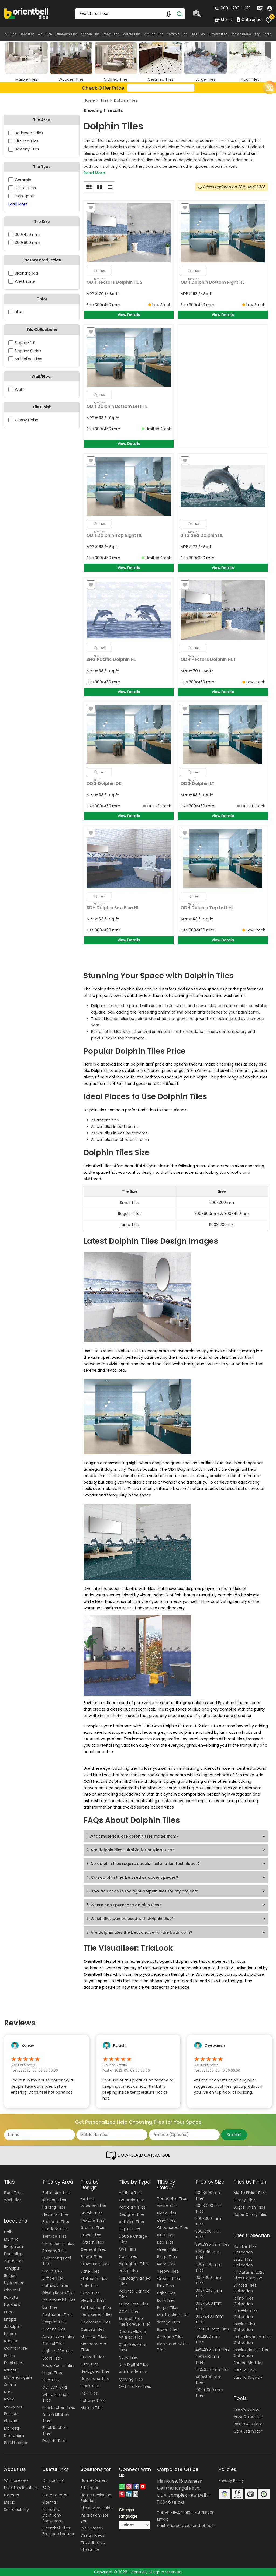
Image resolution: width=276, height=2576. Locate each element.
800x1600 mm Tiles (208, 2306)
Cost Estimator (248, 2431)
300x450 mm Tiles (208, 2254)
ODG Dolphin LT (198, 783)
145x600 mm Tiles (212, 2329)
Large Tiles (52, 2372)
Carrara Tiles (92, 2329)
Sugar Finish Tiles (249, 2207)
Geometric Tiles (96, 2322)
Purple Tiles (167, 2307)
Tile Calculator (247, 2409)
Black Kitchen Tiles (54, 2430)
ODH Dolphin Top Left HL (207, 908)
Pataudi (11, 2413)
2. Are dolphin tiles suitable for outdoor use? (130, 1850)
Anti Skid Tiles (131, 2221)
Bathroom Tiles (66, 34)
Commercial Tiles (58, 2300)
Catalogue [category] (249, 19)
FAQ (46, 2487)
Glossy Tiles (244, 2200)
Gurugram (13, 2406)
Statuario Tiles (94, 2278)
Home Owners (94, 2480)
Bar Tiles (50, 2307)
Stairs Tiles (52, 2358)
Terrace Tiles (54, 2236)
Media (9, 2502)
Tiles (104, 100)
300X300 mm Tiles (208, 2221)
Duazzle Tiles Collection (246, 2313)
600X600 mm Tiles (208, 2195)
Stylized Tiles (92, 2357)
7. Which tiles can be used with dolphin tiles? (130, 1918)
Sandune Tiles (170, 2336)
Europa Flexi (245, 2370)
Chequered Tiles (172, 2227)
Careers (11, 2495)
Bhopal (10, 2319)
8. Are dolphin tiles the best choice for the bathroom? (139, 1932)
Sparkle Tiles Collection (245, 2249)
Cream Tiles (168, 2278)
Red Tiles (165, 2242)
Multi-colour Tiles (173, 2315)
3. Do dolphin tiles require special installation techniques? (143, 1863)
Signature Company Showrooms (53, 2515)
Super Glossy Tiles (250, 2214)
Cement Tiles (93, 2249)
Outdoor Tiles (55, 2229)
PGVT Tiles (128, 2271)
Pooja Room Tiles (58, 2365)
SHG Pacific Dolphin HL (111, 659)
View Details (129, 314)
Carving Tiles (131, 2379)
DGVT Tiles (129, 2311)
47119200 (206, 2512)
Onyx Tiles (90, 2293)
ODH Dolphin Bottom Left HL (117, 406)
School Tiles (53, 2343)
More (267, 34)
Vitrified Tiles (153, 34)
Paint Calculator (249, 2424)
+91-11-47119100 (179, 2512)
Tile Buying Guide (97, 2508)
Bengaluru (13, 2246)
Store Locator (55, 2495)
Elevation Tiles (55, 2214)
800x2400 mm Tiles (209, 2319)
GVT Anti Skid (54, 2387)
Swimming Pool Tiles (56, 2260)
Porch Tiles (52, 2271)
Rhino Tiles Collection (243, 2301)
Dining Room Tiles (58, 2292)
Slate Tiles (90, 2271)
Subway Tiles (217, 34)
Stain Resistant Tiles (133, 2347)
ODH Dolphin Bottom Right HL (212, 282)
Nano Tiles (128, 2357)
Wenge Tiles (168, 2322)
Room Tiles (111, 34)
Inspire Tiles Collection (244, 2326)
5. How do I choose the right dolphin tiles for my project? (142, 1891)
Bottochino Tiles (96, 2307)
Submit (234, 2135)
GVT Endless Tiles (135, 2386)
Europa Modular (248, 2362)
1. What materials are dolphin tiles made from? (132, 1836)
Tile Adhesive (93, 2542)
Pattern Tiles (92, 2242)
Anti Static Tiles (133, 2372)
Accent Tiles (53, 2329)
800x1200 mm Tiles (208, 2293)
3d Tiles (88, 2198)
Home (89, 100)
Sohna (10, 2384)
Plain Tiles (90, 2285)
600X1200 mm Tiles (208, 2208)
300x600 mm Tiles (208, 2234)
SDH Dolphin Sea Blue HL (113, 908)
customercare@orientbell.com (186, 2525)
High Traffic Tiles (58, 2351)
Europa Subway (248, 2377)
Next (270, 60)
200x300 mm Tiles (207, 2359)
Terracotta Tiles (172, 2198)
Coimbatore (15, 2348)
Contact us (53, 2480)
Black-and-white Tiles (173, 2346)
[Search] (179, 13)
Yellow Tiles (167, 2271)
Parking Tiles (53, 2207)
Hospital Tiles (54, 2322)
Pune (8, 2312)
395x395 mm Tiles (212, 2244)
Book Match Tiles (96, 2315)
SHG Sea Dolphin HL (202, 535)
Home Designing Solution (96, 2497)
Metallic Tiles (93, 2300)
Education (90, 2487)
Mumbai (11, 2239)
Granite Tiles (92, 2227)
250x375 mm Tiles (212, 2369)
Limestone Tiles (95, 2378)
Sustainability (16, 2509)
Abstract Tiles (93, 2336)
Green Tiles (167, 2249)
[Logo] (26, 13)
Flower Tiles (91, 2256)
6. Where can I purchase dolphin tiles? (123, 1905)
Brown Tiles (167, 2329)
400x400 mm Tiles (208, 2379)
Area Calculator (248, 2416)
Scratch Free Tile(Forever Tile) (135, 2321)
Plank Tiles (90, 2386)
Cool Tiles (128, 2256)
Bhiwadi (11, 2421)
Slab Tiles (51, 2380)
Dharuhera (14, 2435)
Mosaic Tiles (92, 2407)
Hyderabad (14, 2283)
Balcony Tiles (54, 2250)
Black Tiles (166, 2213)
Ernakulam (14, 2362)
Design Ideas (241, 34)
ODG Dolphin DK (104, 783)
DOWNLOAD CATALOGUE (138, 2155)
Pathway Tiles (55, 2285)
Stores (224, 19)
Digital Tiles (129, 2229)
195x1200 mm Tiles (207, 2339)
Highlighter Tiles (133, 2263)
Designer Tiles (132, 2214)
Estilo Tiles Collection (243, 2262)
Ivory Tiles (166, 2264)
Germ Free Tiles (133, 2304)
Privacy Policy (231, 2480)
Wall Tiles (44, 34)
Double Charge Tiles (133, 2239)
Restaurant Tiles (57, 2314)
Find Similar (99, 272)
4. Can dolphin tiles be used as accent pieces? (132, 1877)
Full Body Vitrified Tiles (134, 2281)
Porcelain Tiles (132, 2207)
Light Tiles (166, 2293)
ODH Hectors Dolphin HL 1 (208, 659)
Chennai (12, 2290)
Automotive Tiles (58, 2336)
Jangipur (12, 2268)
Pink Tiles (165, 2285)
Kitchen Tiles (90, 34)
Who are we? (16, 2480)
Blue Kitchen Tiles (58, 2407)
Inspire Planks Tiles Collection (251, 2352)
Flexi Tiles (198, 34)
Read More (94, 173)
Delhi (8, 2232)
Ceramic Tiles (176, 34)
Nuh (7, 2392)
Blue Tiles (165, 2235)
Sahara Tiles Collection (245, 2288)
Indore (10, 2333)
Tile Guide (90, 2550)
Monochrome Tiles (93, 2346)
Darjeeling (13, 2253)
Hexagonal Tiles (95, 2371)
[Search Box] (130, 13)
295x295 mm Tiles (212, 2349)
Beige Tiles (167, 2256)
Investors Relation (20, 2487)
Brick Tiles (90, 2364)
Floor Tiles (26, 34)
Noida (9, 2399)
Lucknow (12, 2304)
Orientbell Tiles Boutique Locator (58, 2530)
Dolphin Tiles (125, 100)
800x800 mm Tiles (208, 2280)
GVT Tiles (127, 2249)
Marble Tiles (131, 34)
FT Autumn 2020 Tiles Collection (249, 2275)
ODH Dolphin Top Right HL (114, 535)
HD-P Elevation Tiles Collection (252, 2339)
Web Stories (92, 2528)
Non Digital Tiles (133, 2364)
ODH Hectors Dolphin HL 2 (115, 282)
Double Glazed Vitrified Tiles (132, 2334)
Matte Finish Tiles (250, 2192)
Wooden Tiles (93, 2206)
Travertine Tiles (95, 2264)
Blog (257, 34)
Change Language (128, 2513)
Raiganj (11, 2275)
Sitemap (50, 2502)
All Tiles (10, 34)
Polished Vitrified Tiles (134, 2294)
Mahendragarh (18, 2377)
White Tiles (167, 2206)
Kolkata (11, 2297)
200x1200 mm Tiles (208, 2267)
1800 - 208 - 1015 (232, 8)
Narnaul (11, 2370)
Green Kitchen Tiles (55, 2417)
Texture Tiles (93, 2220)
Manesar (12, 2428)
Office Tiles (53, 2278)
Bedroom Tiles (55, 2221)
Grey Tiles (166, 2220)
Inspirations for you (94, 2518)
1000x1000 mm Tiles (209, 2392)
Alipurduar (13, 2261)
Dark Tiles (166, 2300)
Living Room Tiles (58, 2243)
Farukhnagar (15, 2442)
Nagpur (11, 2341)
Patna (9, 2355)
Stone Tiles (91, 2235)
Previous (90, 233)
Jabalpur (12, 2326)
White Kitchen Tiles (55, 2397)
